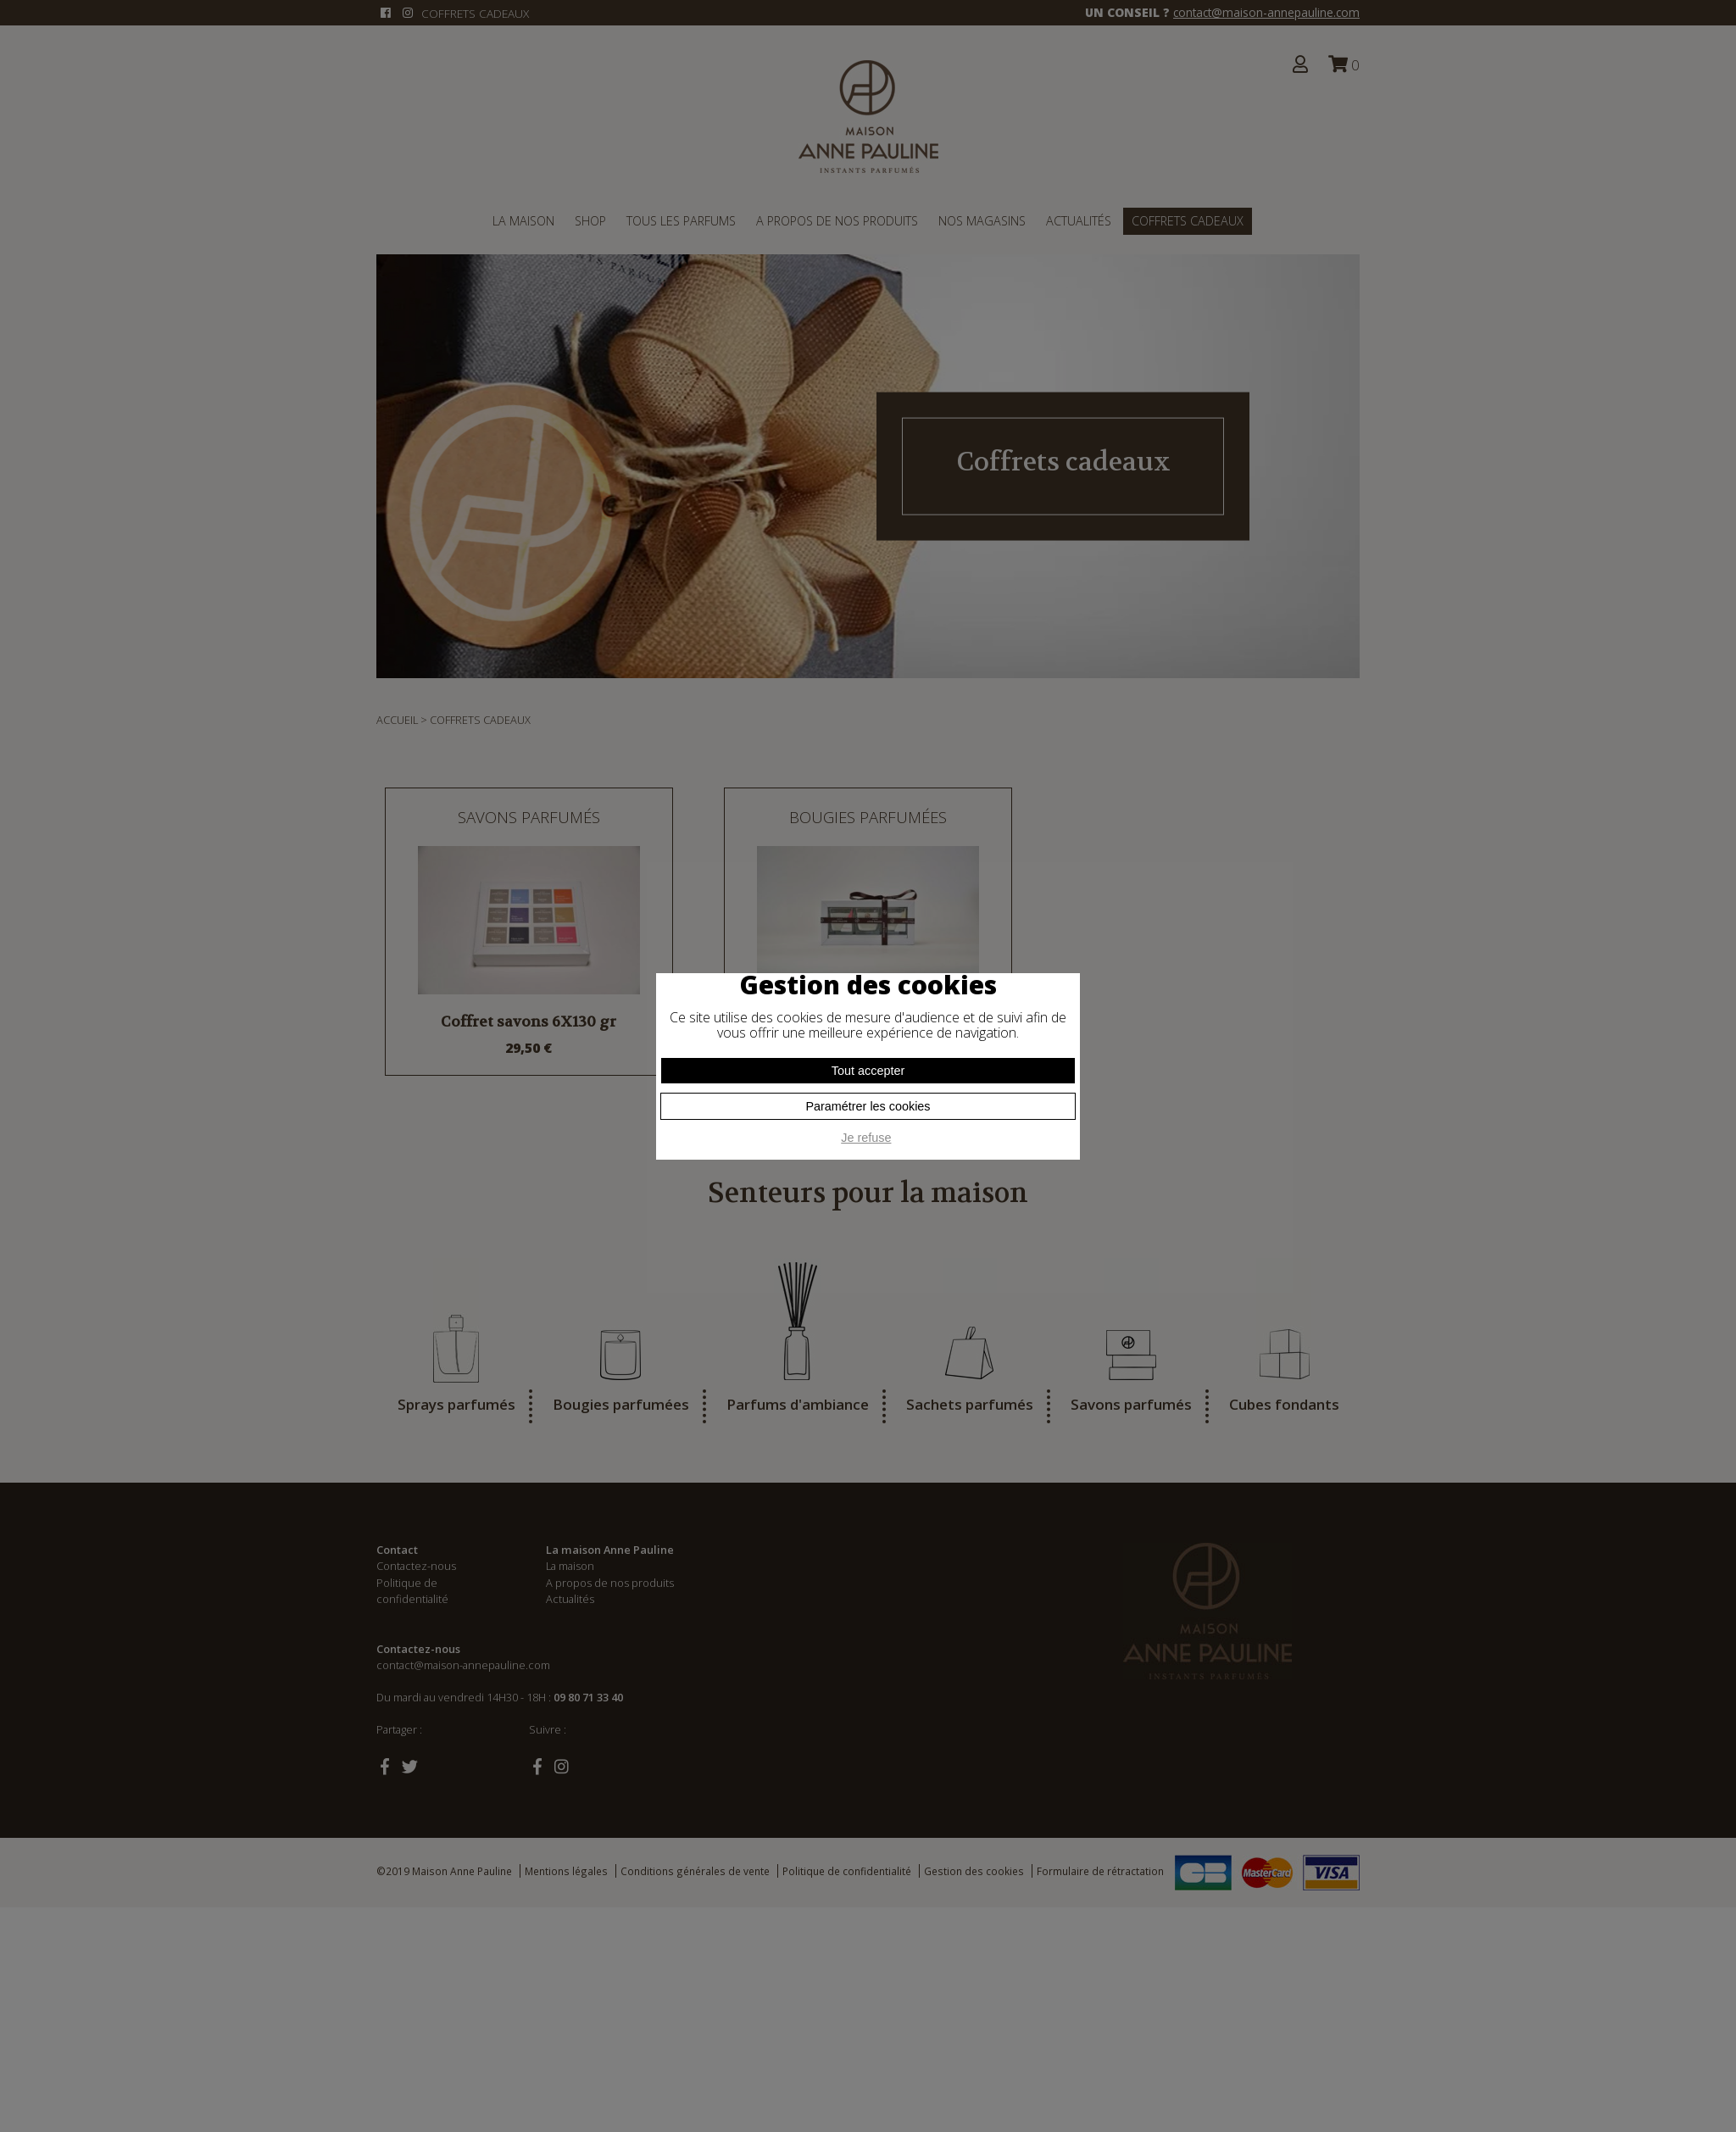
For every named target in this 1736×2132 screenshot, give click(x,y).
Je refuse (866, 1137)
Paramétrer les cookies (867, 1106)
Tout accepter (868, 1070)
